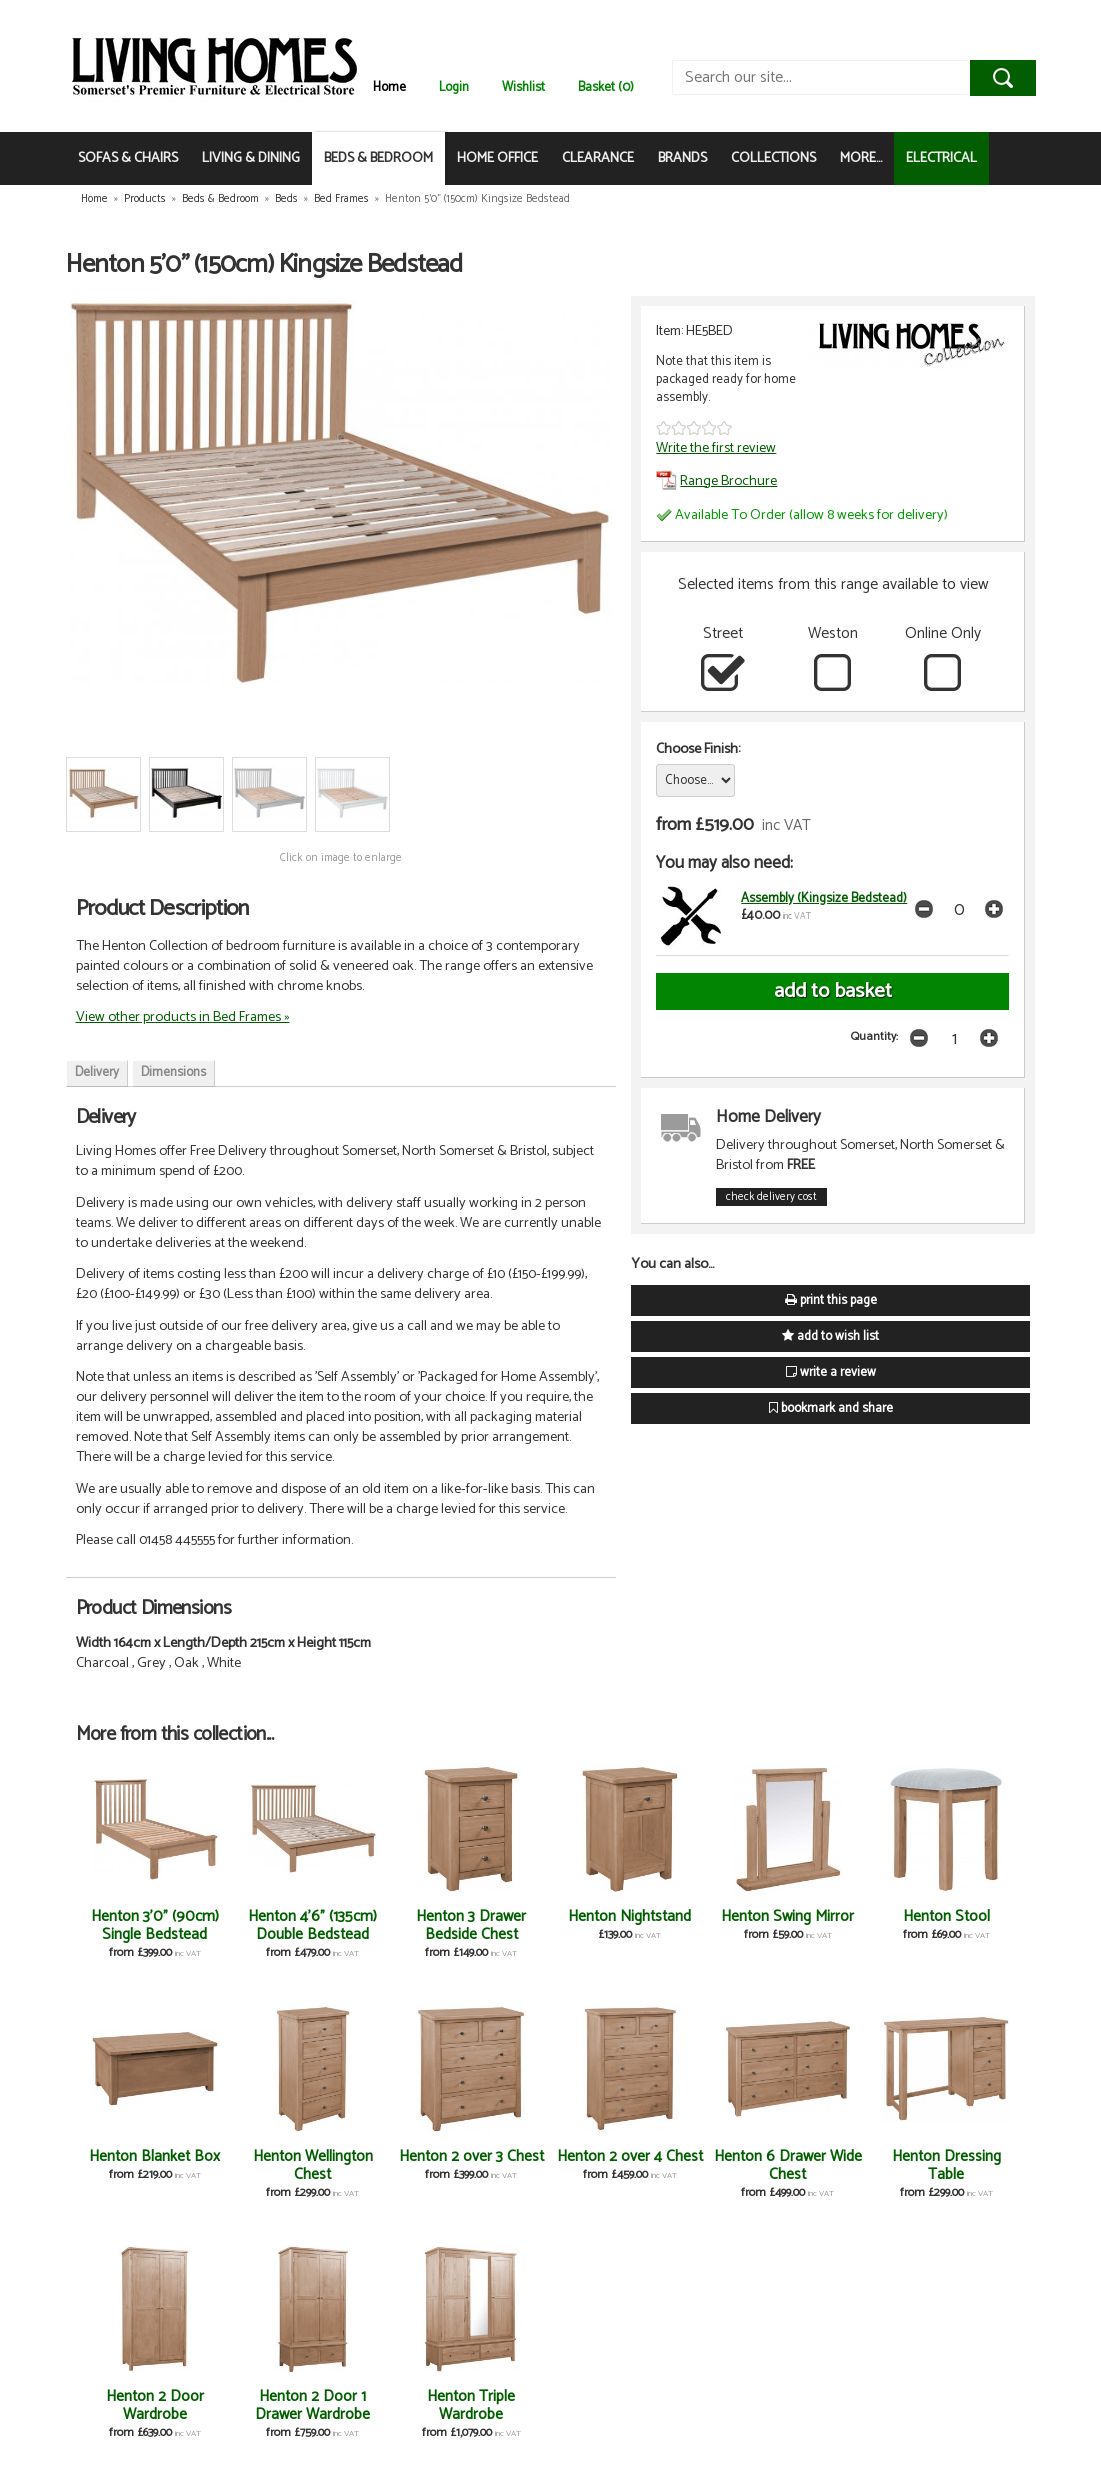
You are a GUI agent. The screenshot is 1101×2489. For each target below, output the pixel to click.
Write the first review (716, 448)
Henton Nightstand (629, 1916)
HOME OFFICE (497, 158)
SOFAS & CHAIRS (128, 158)
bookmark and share (831, 1408)
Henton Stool (946, 1916)
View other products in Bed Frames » (183, 1017)
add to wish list (830, 1336)
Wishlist (523, 87)
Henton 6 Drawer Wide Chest (788, 2165)
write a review (831, 1372)
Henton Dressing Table (946, 2165)
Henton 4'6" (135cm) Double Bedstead (312, 1925)
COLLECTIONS (773, 158)
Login (454, 87)
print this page (831, 1300)
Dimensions (173, 1072)
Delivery (97, 1072)
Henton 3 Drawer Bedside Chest (471, 1925)
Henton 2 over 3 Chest (471, 2156)
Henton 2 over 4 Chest (630, 2156)
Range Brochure (716, 481)
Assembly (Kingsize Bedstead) (824, 898)
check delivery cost (771, 1197)
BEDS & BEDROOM (378, 158)
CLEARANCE (598, 158)
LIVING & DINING (251, 158)
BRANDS (682, 158)
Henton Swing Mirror (787, 1916)
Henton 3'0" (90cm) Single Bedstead (155, 1925)
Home (389, 87)
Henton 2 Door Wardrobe (155, 2405)
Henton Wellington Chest (313, 2165)
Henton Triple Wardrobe (471, 2405)
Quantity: (874, 1036)
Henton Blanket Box (154, 2156)
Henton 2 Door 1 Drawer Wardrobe (312, 2405)
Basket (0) (606, 87)
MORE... (861, 158)
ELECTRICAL (941, 158)
